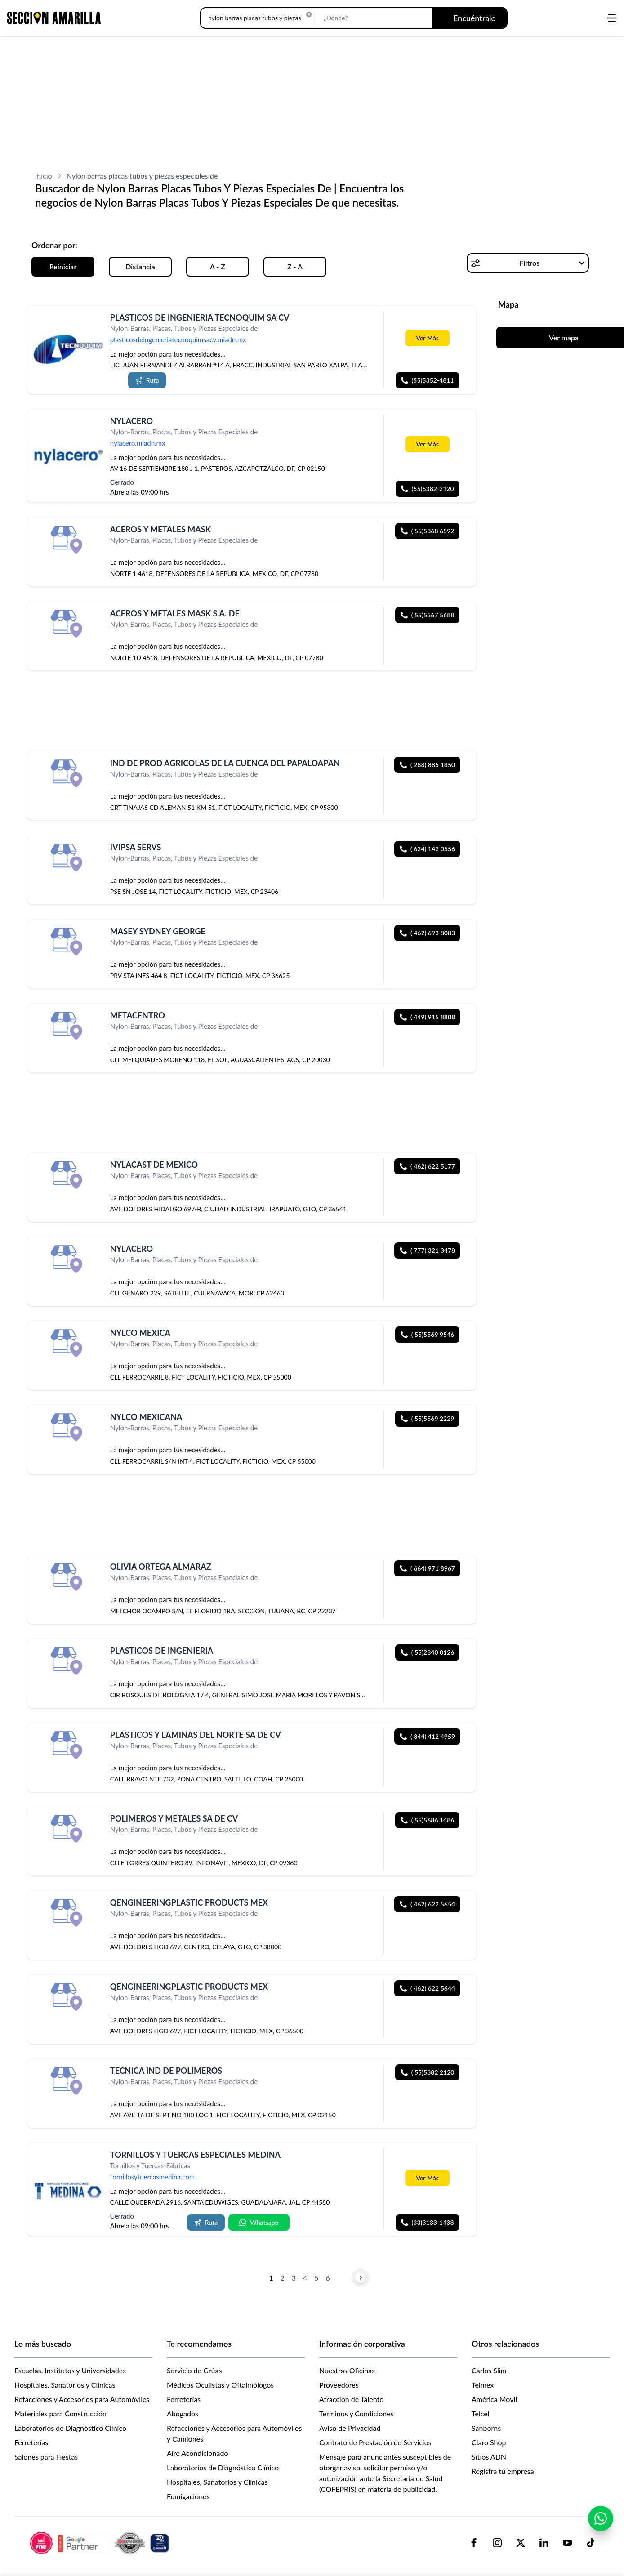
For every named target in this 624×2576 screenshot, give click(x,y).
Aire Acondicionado (197, 2453)
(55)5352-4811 (427, 380)
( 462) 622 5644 (427, 1988)
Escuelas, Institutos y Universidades (70, 2370)
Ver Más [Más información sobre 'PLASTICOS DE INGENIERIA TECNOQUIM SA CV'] (427, 338)
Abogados (182, 2413)
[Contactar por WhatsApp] (600, 2519)
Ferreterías (31, 2442)
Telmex (483, 2384)
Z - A (295, 266)
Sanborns (486, 2428)
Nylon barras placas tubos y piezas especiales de (142, 175)
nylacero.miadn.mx (137, 443)
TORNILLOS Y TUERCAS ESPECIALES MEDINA (195, 2155)
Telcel (480, 2413)
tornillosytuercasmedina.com (152, 2177)
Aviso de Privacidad (349, 2428)
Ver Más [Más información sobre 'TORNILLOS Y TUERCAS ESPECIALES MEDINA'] (427, 2177)
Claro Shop (489, 2442)
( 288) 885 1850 (427, 764)
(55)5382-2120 (427, 488)
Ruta (147, 380)
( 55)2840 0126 (428, 1652)
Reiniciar (63, 266)
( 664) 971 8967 (427, 1568)
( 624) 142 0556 (427, 849)
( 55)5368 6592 (428, 531)
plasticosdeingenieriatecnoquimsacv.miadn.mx (178, 339)
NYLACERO (131, 421)
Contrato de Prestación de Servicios (375, 2442)
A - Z (217, 266)
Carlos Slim (489, 2370)
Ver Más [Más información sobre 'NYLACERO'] (427, 444)
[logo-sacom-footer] (101, 2542)
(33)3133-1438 (427, 2222)
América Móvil (494, 2399)
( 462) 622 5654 (427, 1904)
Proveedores (339, 2384)
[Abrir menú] (612, 18)
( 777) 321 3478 (427, 1250)
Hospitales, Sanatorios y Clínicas (64, 2384)
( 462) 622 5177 (427, 1166)
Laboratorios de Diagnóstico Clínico (70, 2428)
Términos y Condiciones (356, 2413)
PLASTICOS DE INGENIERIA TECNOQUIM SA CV (200, 317)
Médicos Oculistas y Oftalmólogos (220, 2384)
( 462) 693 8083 (427, 933)
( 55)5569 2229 (428, 1418)
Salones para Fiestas (46, 2456)
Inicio (43, 175)
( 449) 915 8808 (427, 1017)
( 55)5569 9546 (428, 1334)
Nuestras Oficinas (347, 2370)
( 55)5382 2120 (428, 2072)
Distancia (140, 266)
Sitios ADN (489, 2456)
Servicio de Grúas (194, 2370)
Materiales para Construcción (60, 2413)
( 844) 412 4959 (427, 1736)
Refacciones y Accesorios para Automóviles (81, 2399)
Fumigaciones (188, 2496)
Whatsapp (258, 2222)
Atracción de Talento (351, 2399)
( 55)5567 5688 (428, 615)
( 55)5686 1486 (428, 1820)
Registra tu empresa (503, 2471)
